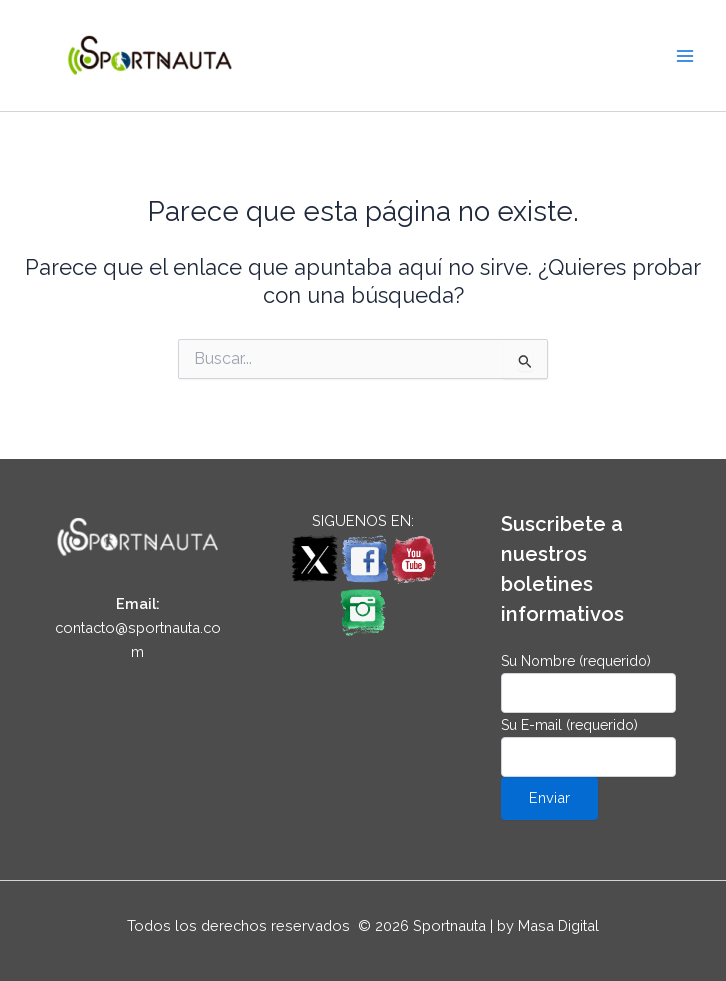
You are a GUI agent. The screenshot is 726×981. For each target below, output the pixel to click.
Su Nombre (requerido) (588, 683)
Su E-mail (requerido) (588, 747)
